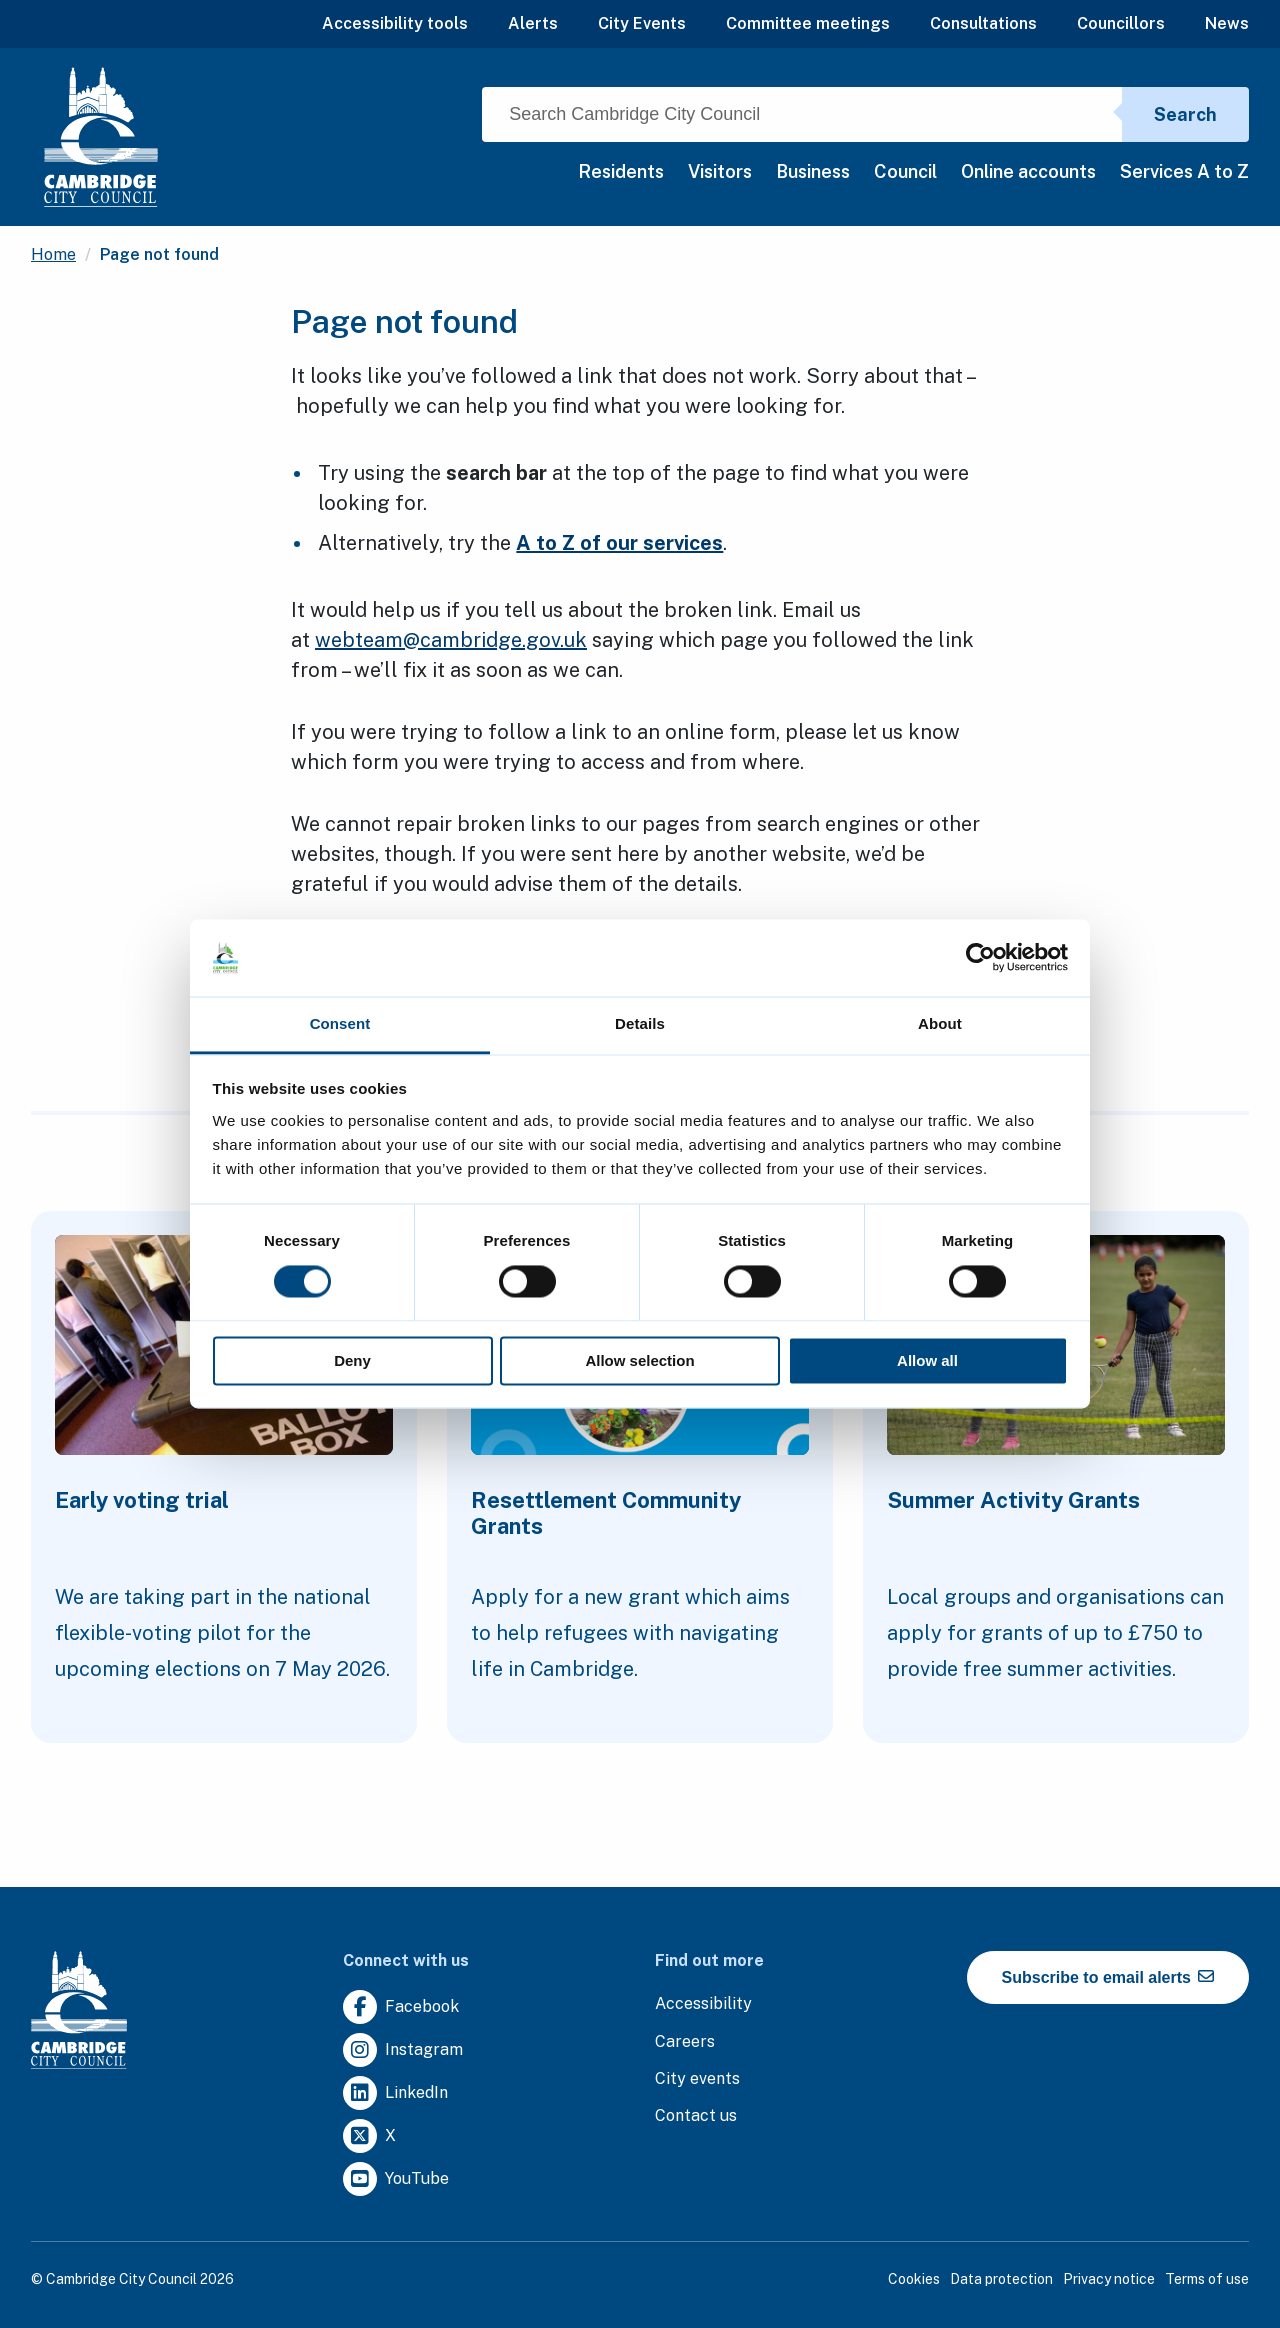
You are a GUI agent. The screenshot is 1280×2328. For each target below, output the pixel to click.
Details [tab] (640, 1023)
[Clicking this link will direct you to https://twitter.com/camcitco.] (369, 2136)
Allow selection (639, 1360)
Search (1185, 114)
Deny (352, 1360)
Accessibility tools (395, 23)
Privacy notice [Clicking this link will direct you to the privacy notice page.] (1109, 2279)
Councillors (1121, 23)
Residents (621, 171)
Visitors (720, 171)
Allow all (927, 1360)
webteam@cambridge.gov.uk (451, 640)
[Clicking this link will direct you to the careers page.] (685, 2042)
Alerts (533, 23)
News (1227, 23)
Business (813, 171)
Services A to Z (1184, 171)
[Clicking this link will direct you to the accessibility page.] (703, 2004)
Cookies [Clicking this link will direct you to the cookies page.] (914, 2279)
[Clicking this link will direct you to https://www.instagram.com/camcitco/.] (403, 2050)
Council (905, 171)
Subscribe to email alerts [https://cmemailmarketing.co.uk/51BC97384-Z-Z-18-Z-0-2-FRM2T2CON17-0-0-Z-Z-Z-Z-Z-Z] (1108, 1977)
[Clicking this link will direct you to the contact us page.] (696, 2116)
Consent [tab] (340, 1023)
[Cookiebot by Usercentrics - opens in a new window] (980, 958)
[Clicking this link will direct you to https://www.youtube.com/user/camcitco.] (396, 2179)
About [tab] (940, 1023)
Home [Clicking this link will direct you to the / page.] (53, 254)
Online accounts (1028, 171)
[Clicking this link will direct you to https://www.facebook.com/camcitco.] (401, 2007)
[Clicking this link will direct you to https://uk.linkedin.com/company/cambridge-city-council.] (395, 2093)
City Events (642, 23)
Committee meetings (808, 23)
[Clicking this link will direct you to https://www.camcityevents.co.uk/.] (697, 2079)
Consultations (983, 23)
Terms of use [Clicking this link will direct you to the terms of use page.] (1207, 2279)
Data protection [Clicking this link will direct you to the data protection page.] (1001, 2279)
